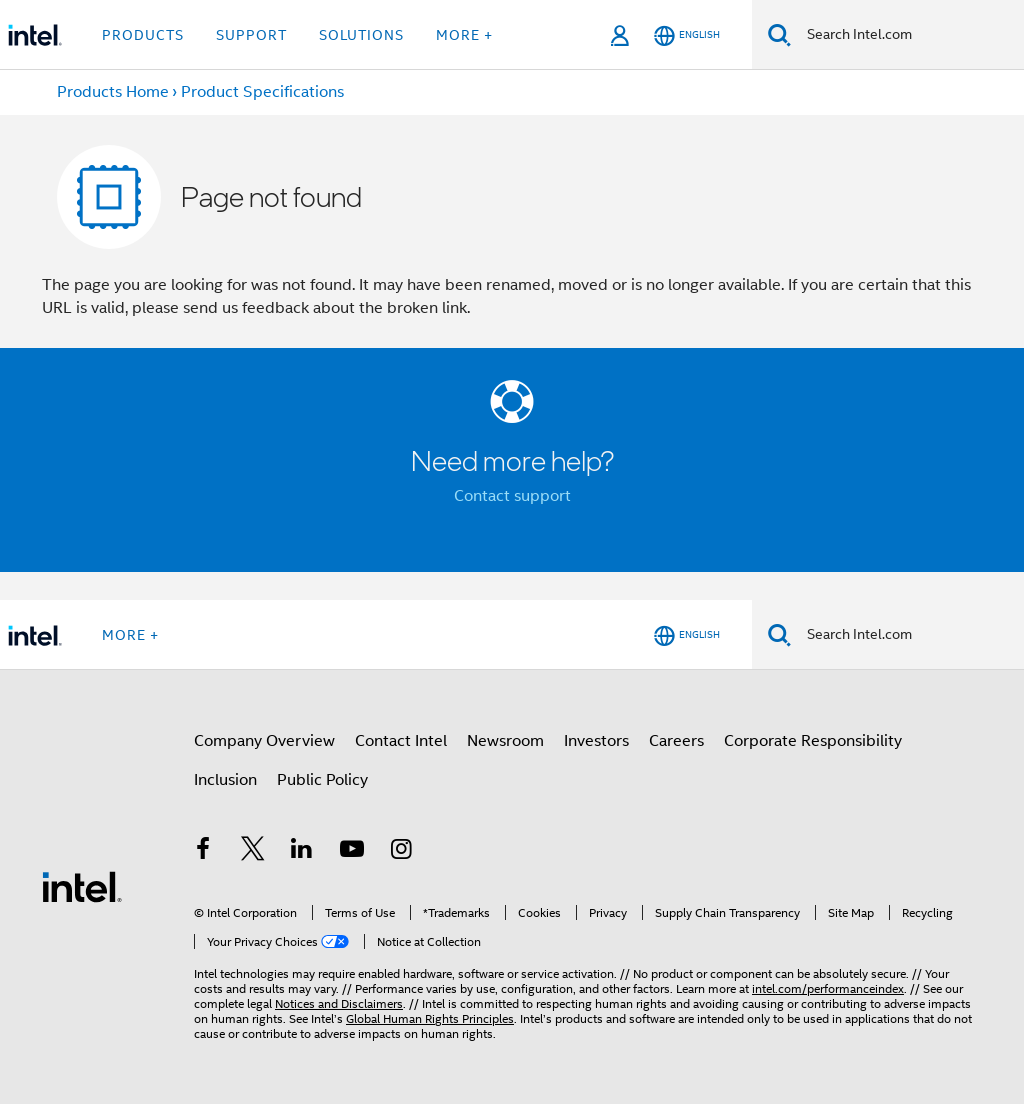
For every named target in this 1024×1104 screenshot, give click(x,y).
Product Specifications (262, 92)
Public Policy (322, 780)
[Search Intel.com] (907, 35)
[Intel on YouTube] (352, 852)
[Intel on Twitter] (253, 852)
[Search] (779, 34)
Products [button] (143, 35)
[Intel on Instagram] (401, 852)
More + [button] (464, 35)
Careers (676, 741)
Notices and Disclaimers (339, 1003)
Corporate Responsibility (813, 741)
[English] (687, 35)
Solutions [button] (361, 35)
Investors (596, 741)
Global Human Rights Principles (430, 1018)
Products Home (113, 92)
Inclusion (225, 780)
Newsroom (505, 741)
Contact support (512, 496)
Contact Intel (401, 741)
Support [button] (251, 35)
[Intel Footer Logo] (82, 886)
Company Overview (264, 741)
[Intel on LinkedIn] (302, 852)
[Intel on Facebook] (203, 852)
